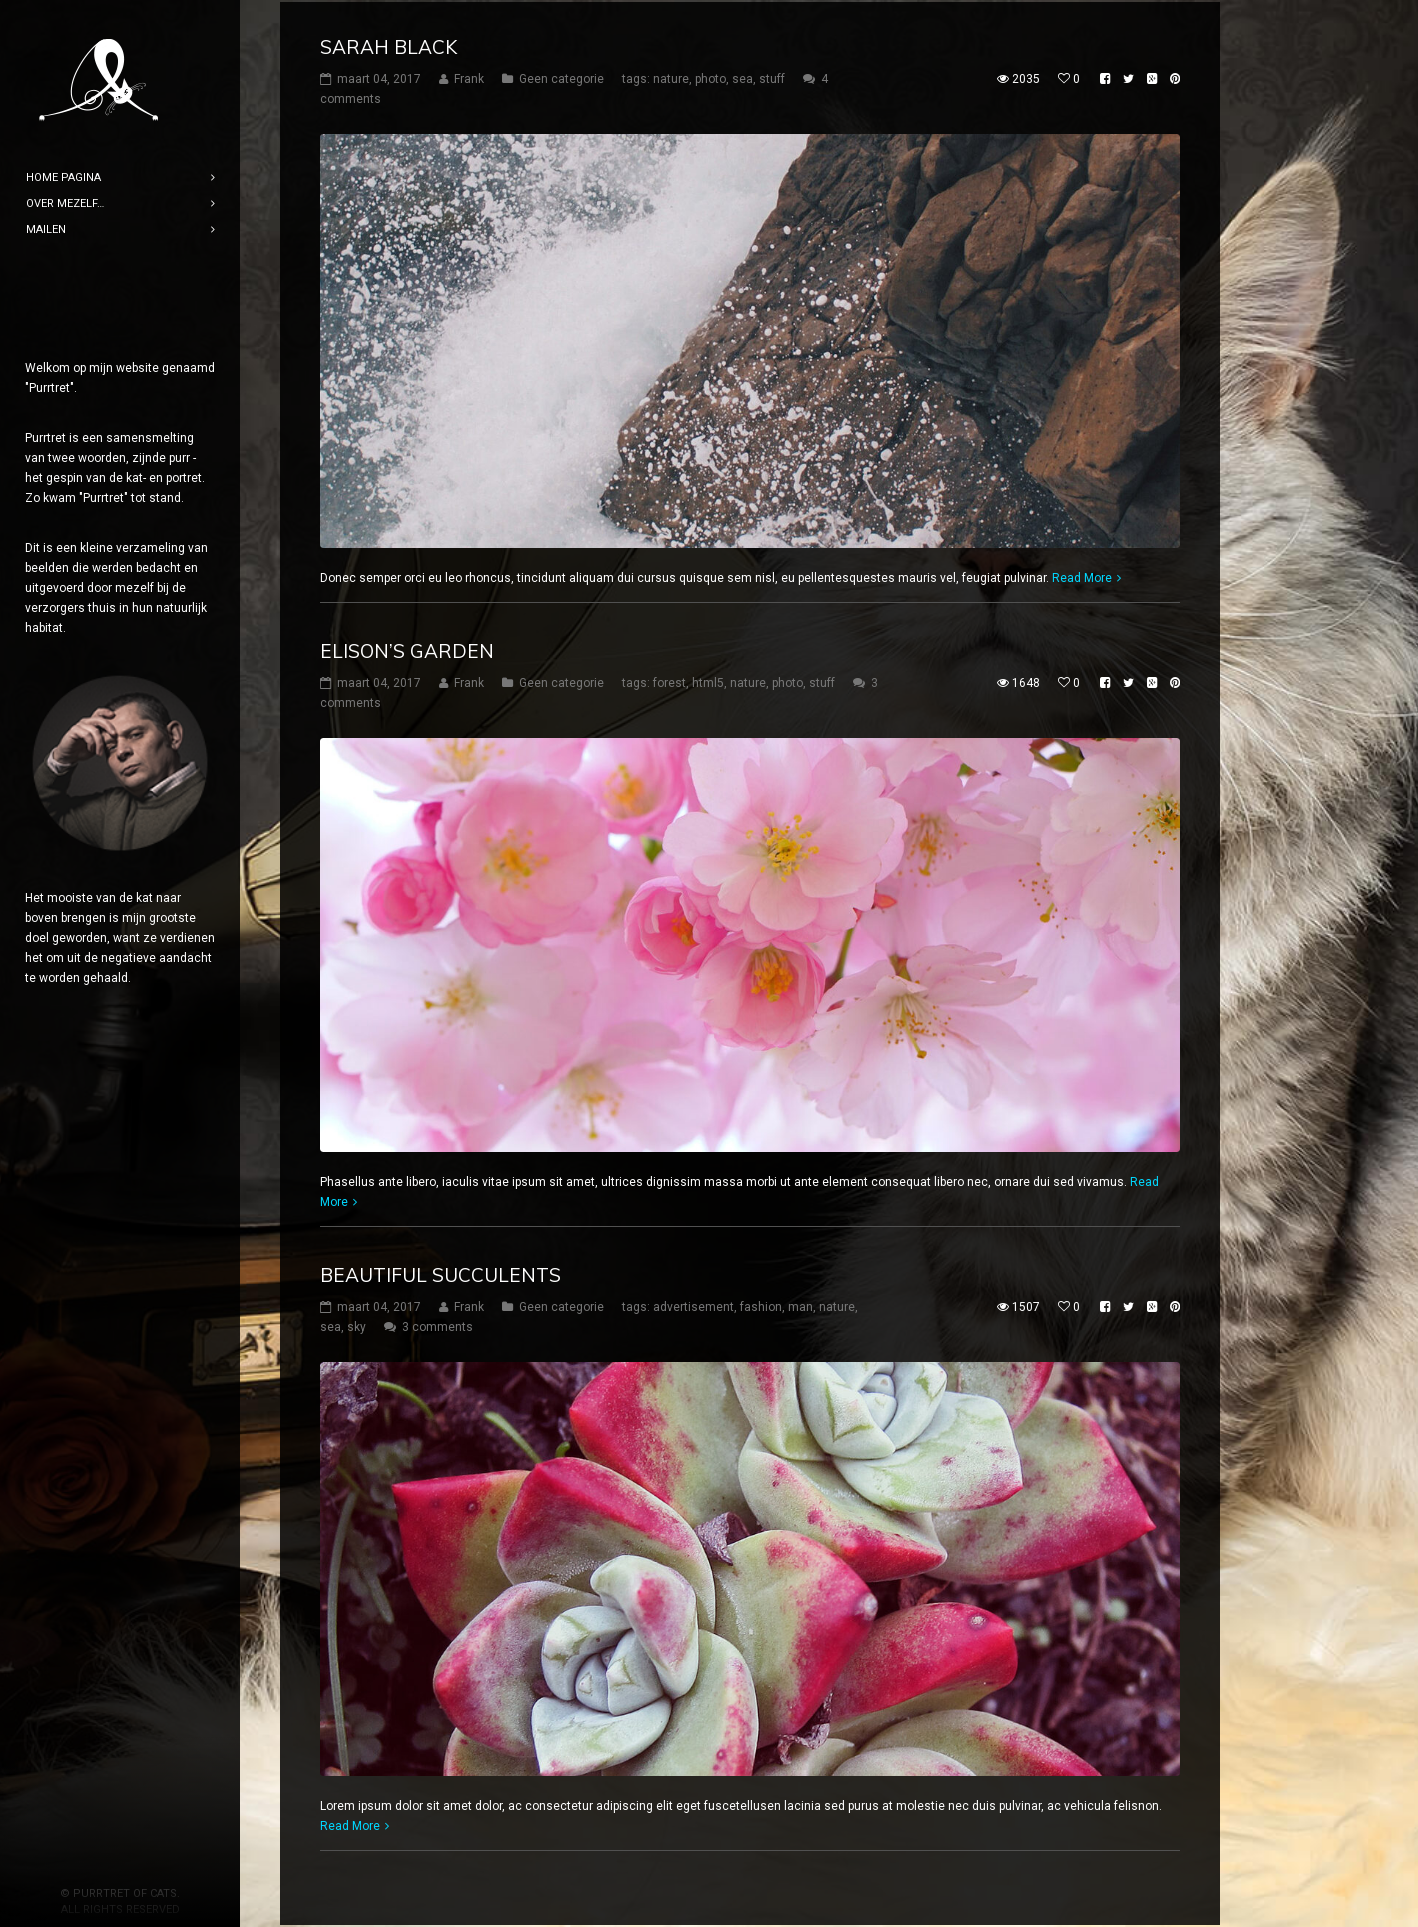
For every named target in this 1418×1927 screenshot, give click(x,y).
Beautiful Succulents (440, 1273)
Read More (1082, 576)
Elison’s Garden (407, 649)
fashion (761, 1305)
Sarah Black (388, 45)
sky (356, 1325)
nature (671, 77)
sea (742, 77)
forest (669, 681)
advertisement (693, 1305)
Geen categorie (561, 77)
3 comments (437, 1325)
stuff (772, 77)
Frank (469, 77)
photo (710, 77)
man (800, 1305)
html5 (708, 681)
